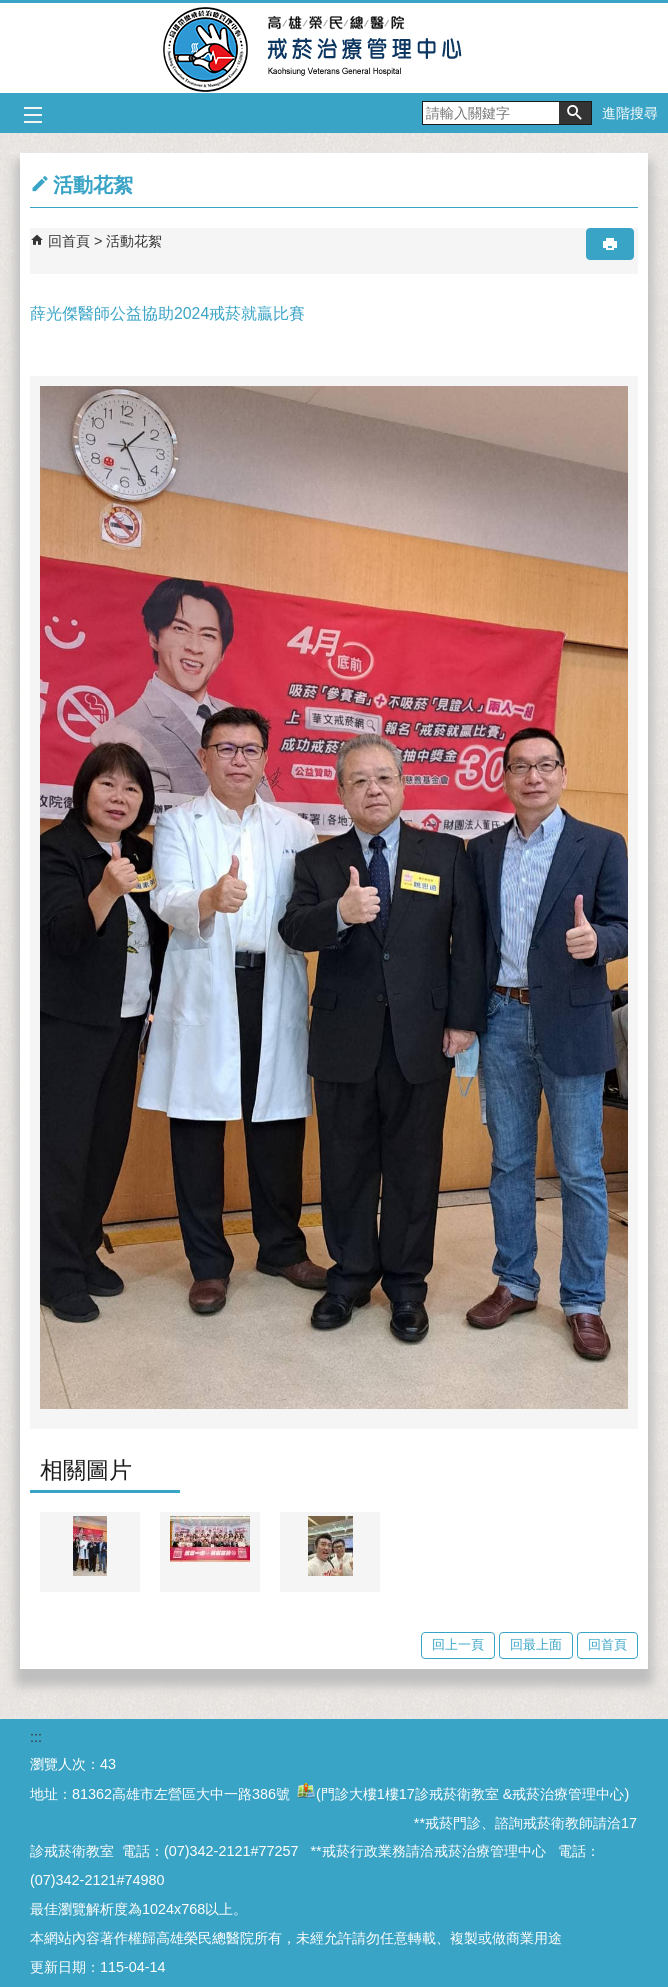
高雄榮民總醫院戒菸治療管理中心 (334, 48)
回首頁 (69, 241)
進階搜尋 (630, 113)
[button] (575, 113)
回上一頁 (458, 1644)
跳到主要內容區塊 (10, 10)
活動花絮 (134, 241)
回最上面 (536, 1644)
